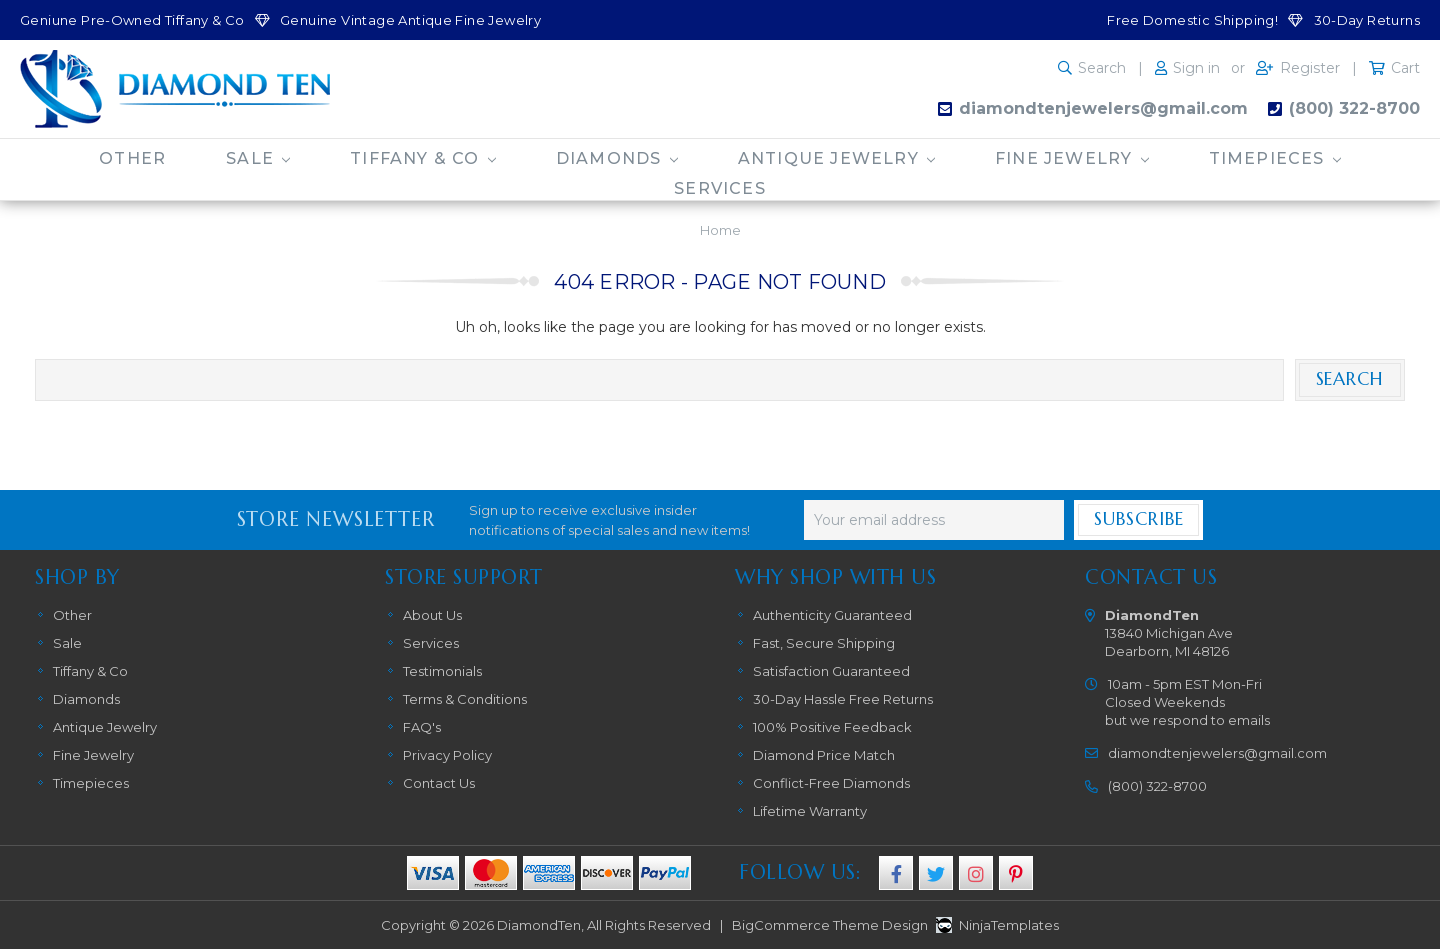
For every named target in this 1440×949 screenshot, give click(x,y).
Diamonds (617, 158)
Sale (258, 158)
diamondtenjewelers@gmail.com (1103, 108)
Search (1102, 68)
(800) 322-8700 (1354, 108)
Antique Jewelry (836, 158)
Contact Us (439, 783)
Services (720, 188)
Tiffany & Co (423, 158)
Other (132, 158)
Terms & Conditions (465, 699)
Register (1310, 68)
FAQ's (422, 727)
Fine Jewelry (1072, 158)
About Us (432, 615)
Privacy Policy (447, 755)
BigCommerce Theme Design (830, 925)
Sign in (1196, 68)
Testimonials (442, 671)
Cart (1405, 68)
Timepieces (1275, 158)
